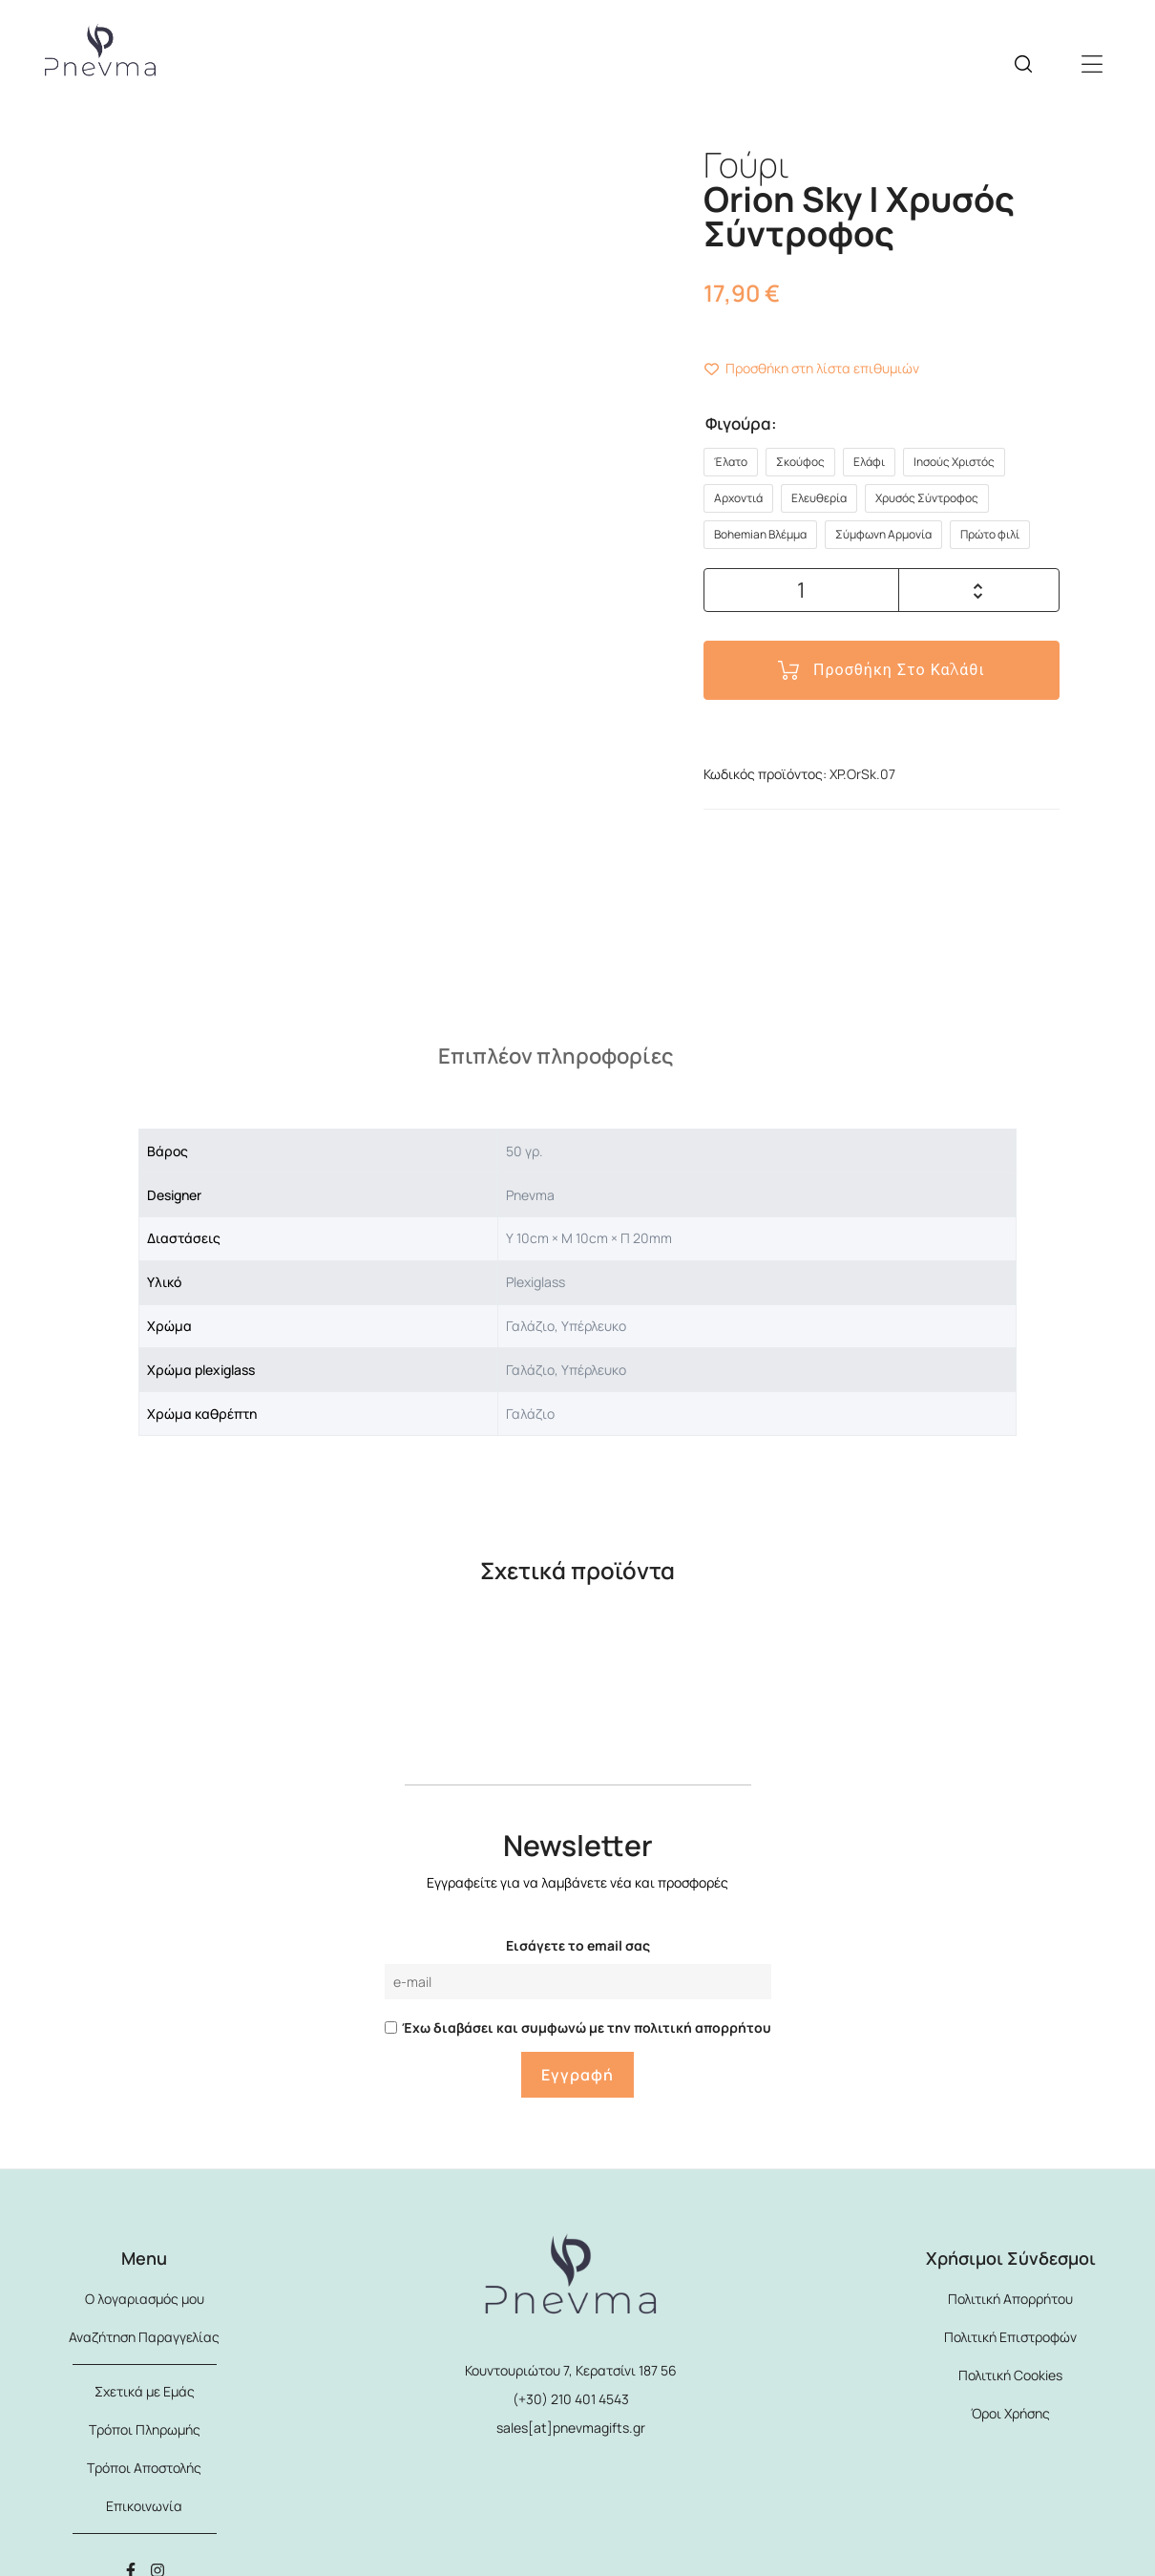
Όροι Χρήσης (1010, 2413)
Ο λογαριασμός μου (144, 2299)
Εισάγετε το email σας (578, 1945)
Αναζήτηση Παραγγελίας (144, 2337)
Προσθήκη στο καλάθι (899, 670)
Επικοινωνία (144, 2506)
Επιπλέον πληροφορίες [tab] (556, 1056)
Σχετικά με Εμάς (144, 2391)
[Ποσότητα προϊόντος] (801, 590)
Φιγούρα (738, 423)
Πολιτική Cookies (1010, 2375)
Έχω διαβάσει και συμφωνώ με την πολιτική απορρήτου (586, 2027)
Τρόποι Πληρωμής (144, 2429)
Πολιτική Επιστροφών (1010, 2337)
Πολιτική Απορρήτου (1010, 2299)
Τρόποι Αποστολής (144, 2468)
